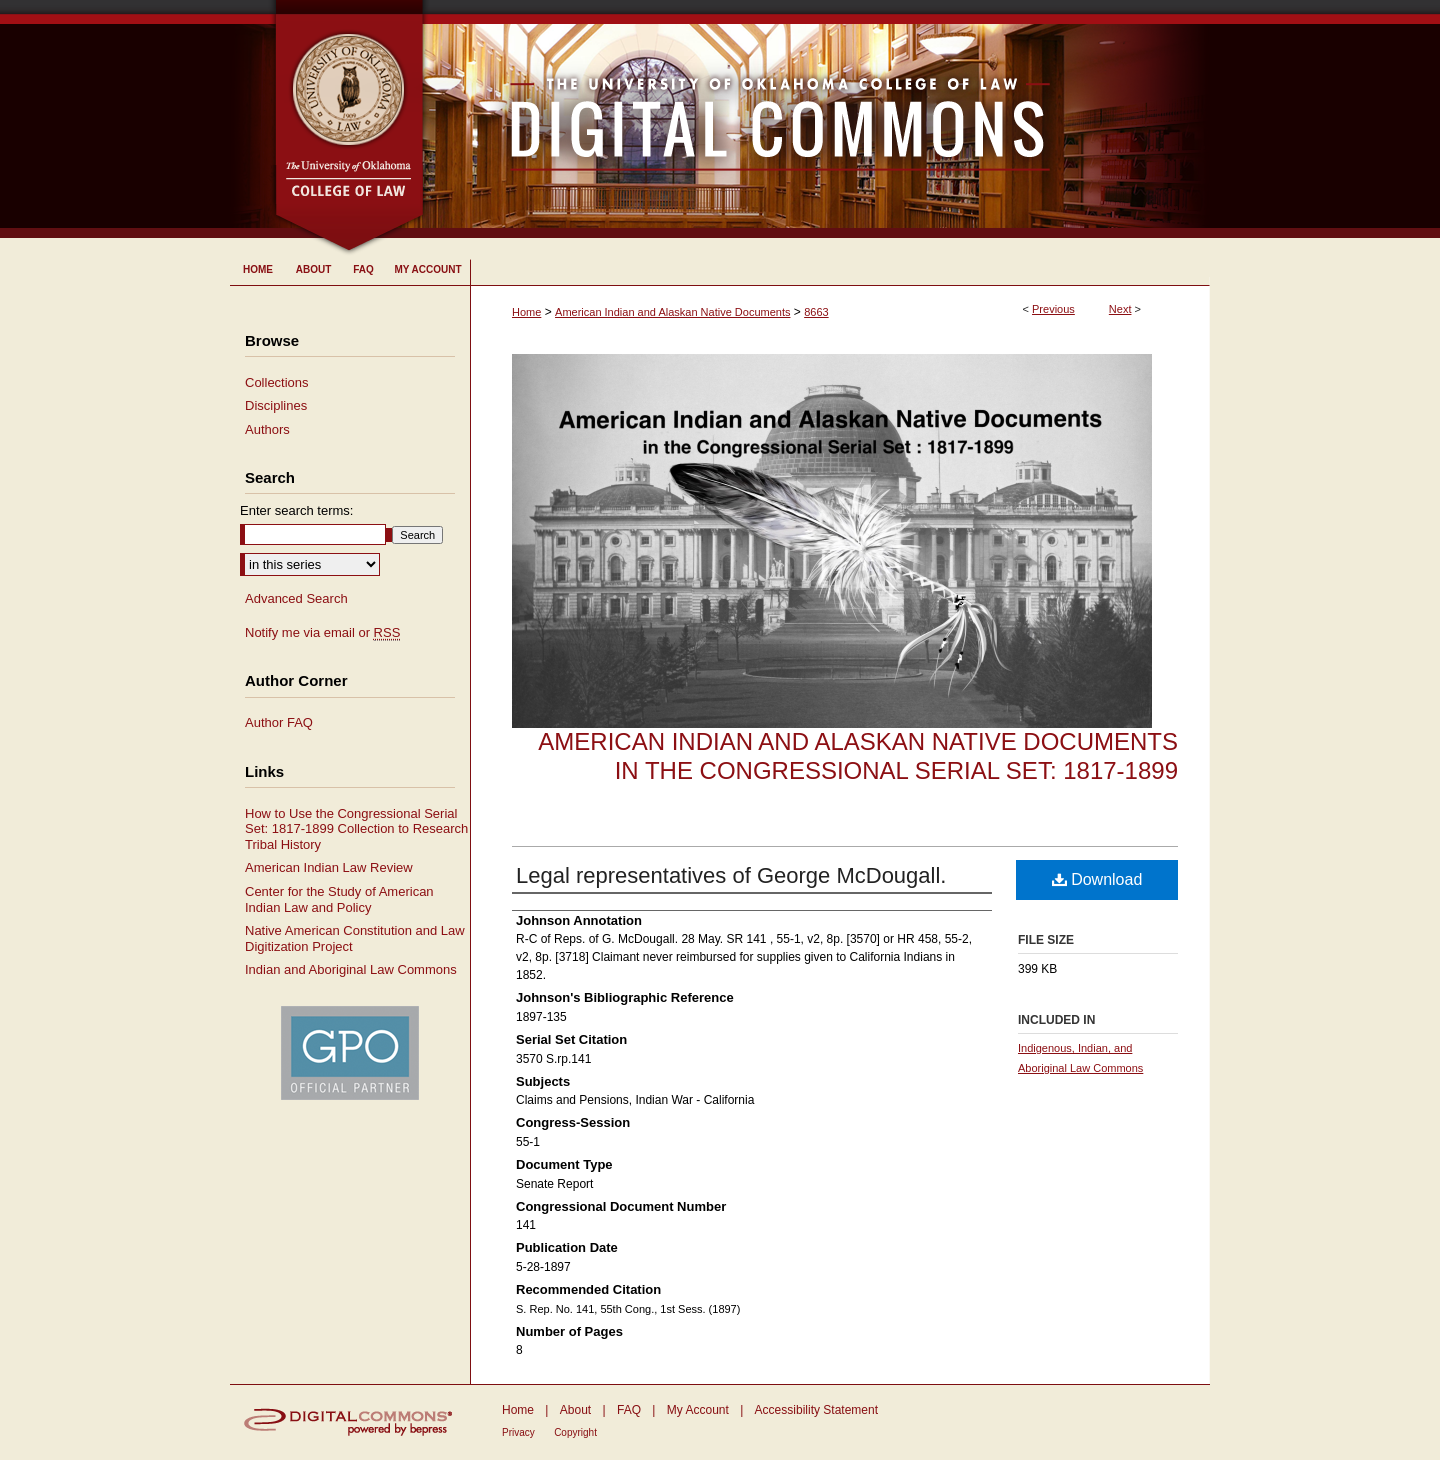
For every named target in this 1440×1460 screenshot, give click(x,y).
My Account (698, 1410)
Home (526, 312)
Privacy (518, 1432)
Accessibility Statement (816, 1410)
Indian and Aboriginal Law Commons (351, 969)
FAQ (629, 1410)
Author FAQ (279, 722)
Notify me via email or (322, 633)
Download (1097, 879)
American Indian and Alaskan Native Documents (672, 312)
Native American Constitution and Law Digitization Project (355, 938)
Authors (267, 429)
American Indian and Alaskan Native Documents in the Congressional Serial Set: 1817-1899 (858, 756)
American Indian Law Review (329, 867)
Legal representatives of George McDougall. (731, 875)
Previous (1053, 309)
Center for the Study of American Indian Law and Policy (339, 899)
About (575, 1410)
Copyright (575, 1432)
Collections (277, 382)
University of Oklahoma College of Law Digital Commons (817, 119)
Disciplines (276, 405)
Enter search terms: (296, 510)
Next (1120, 309)
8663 (816, 312)
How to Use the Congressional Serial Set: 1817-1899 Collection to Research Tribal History (356, 829)
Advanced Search (296, 598)
